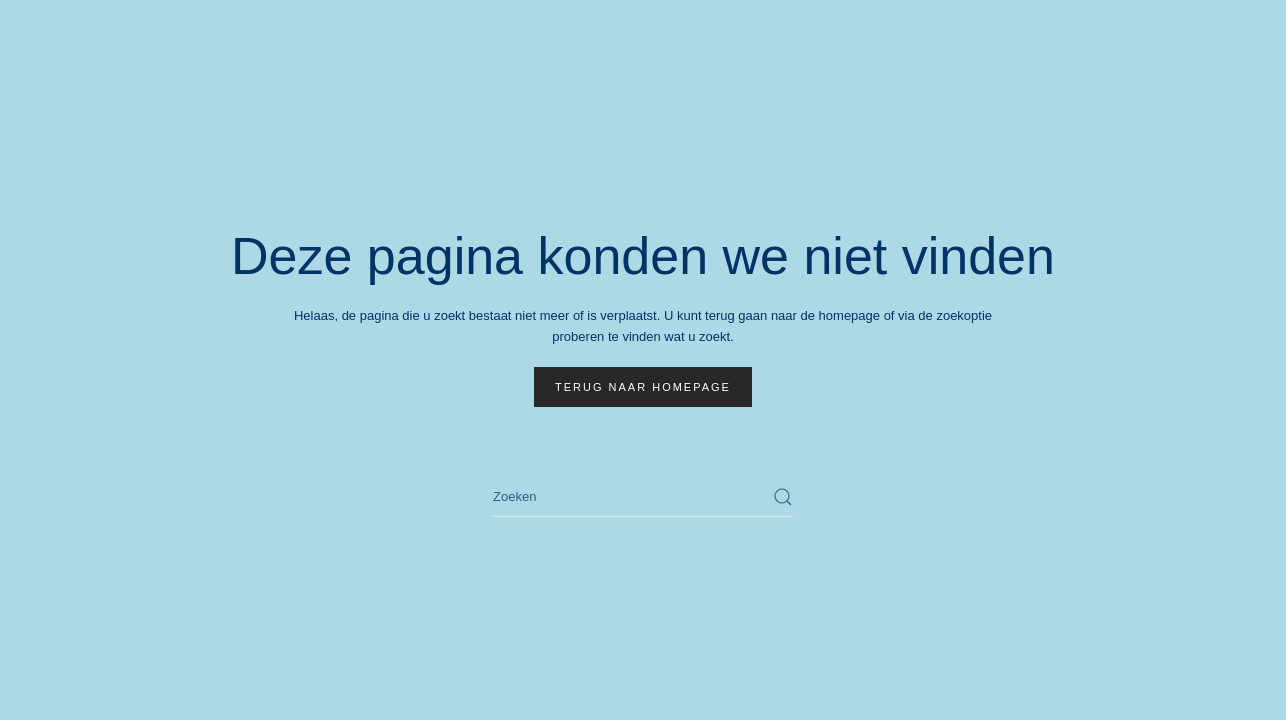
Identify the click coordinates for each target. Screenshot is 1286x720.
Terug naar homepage (643, 387)
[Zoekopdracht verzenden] (783, 497)
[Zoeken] (643, 497)
